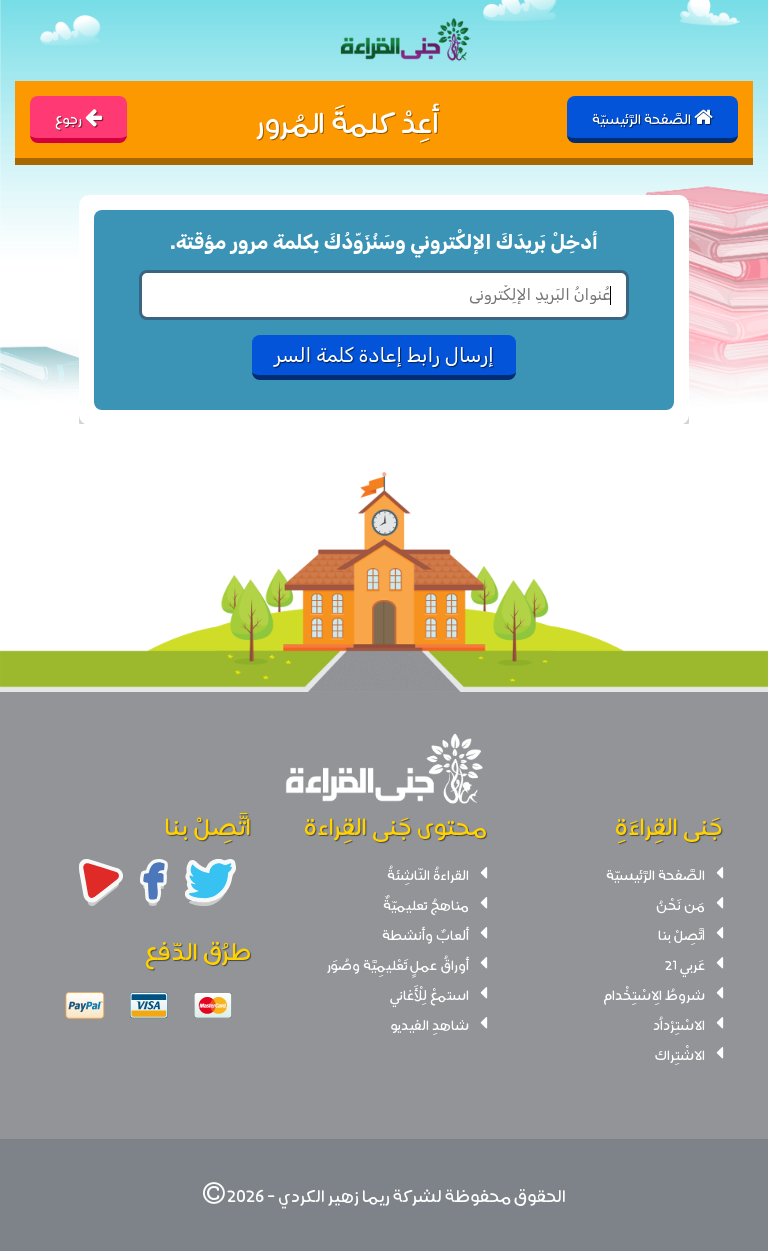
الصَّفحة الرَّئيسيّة (655, 874)
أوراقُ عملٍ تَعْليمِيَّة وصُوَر (398, 964)
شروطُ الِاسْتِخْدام (654, 994)
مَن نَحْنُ (680, 904)
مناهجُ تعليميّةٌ (426, 904)
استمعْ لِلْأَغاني (429, 994)
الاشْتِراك (680, 1054)
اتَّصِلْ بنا (681, 934)
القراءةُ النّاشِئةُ (428, 874)
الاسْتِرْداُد (679, 1024)
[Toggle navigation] (36, 41)
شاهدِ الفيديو (430, 1024)
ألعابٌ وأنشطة (425, 934)
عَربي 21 (685, 964)
